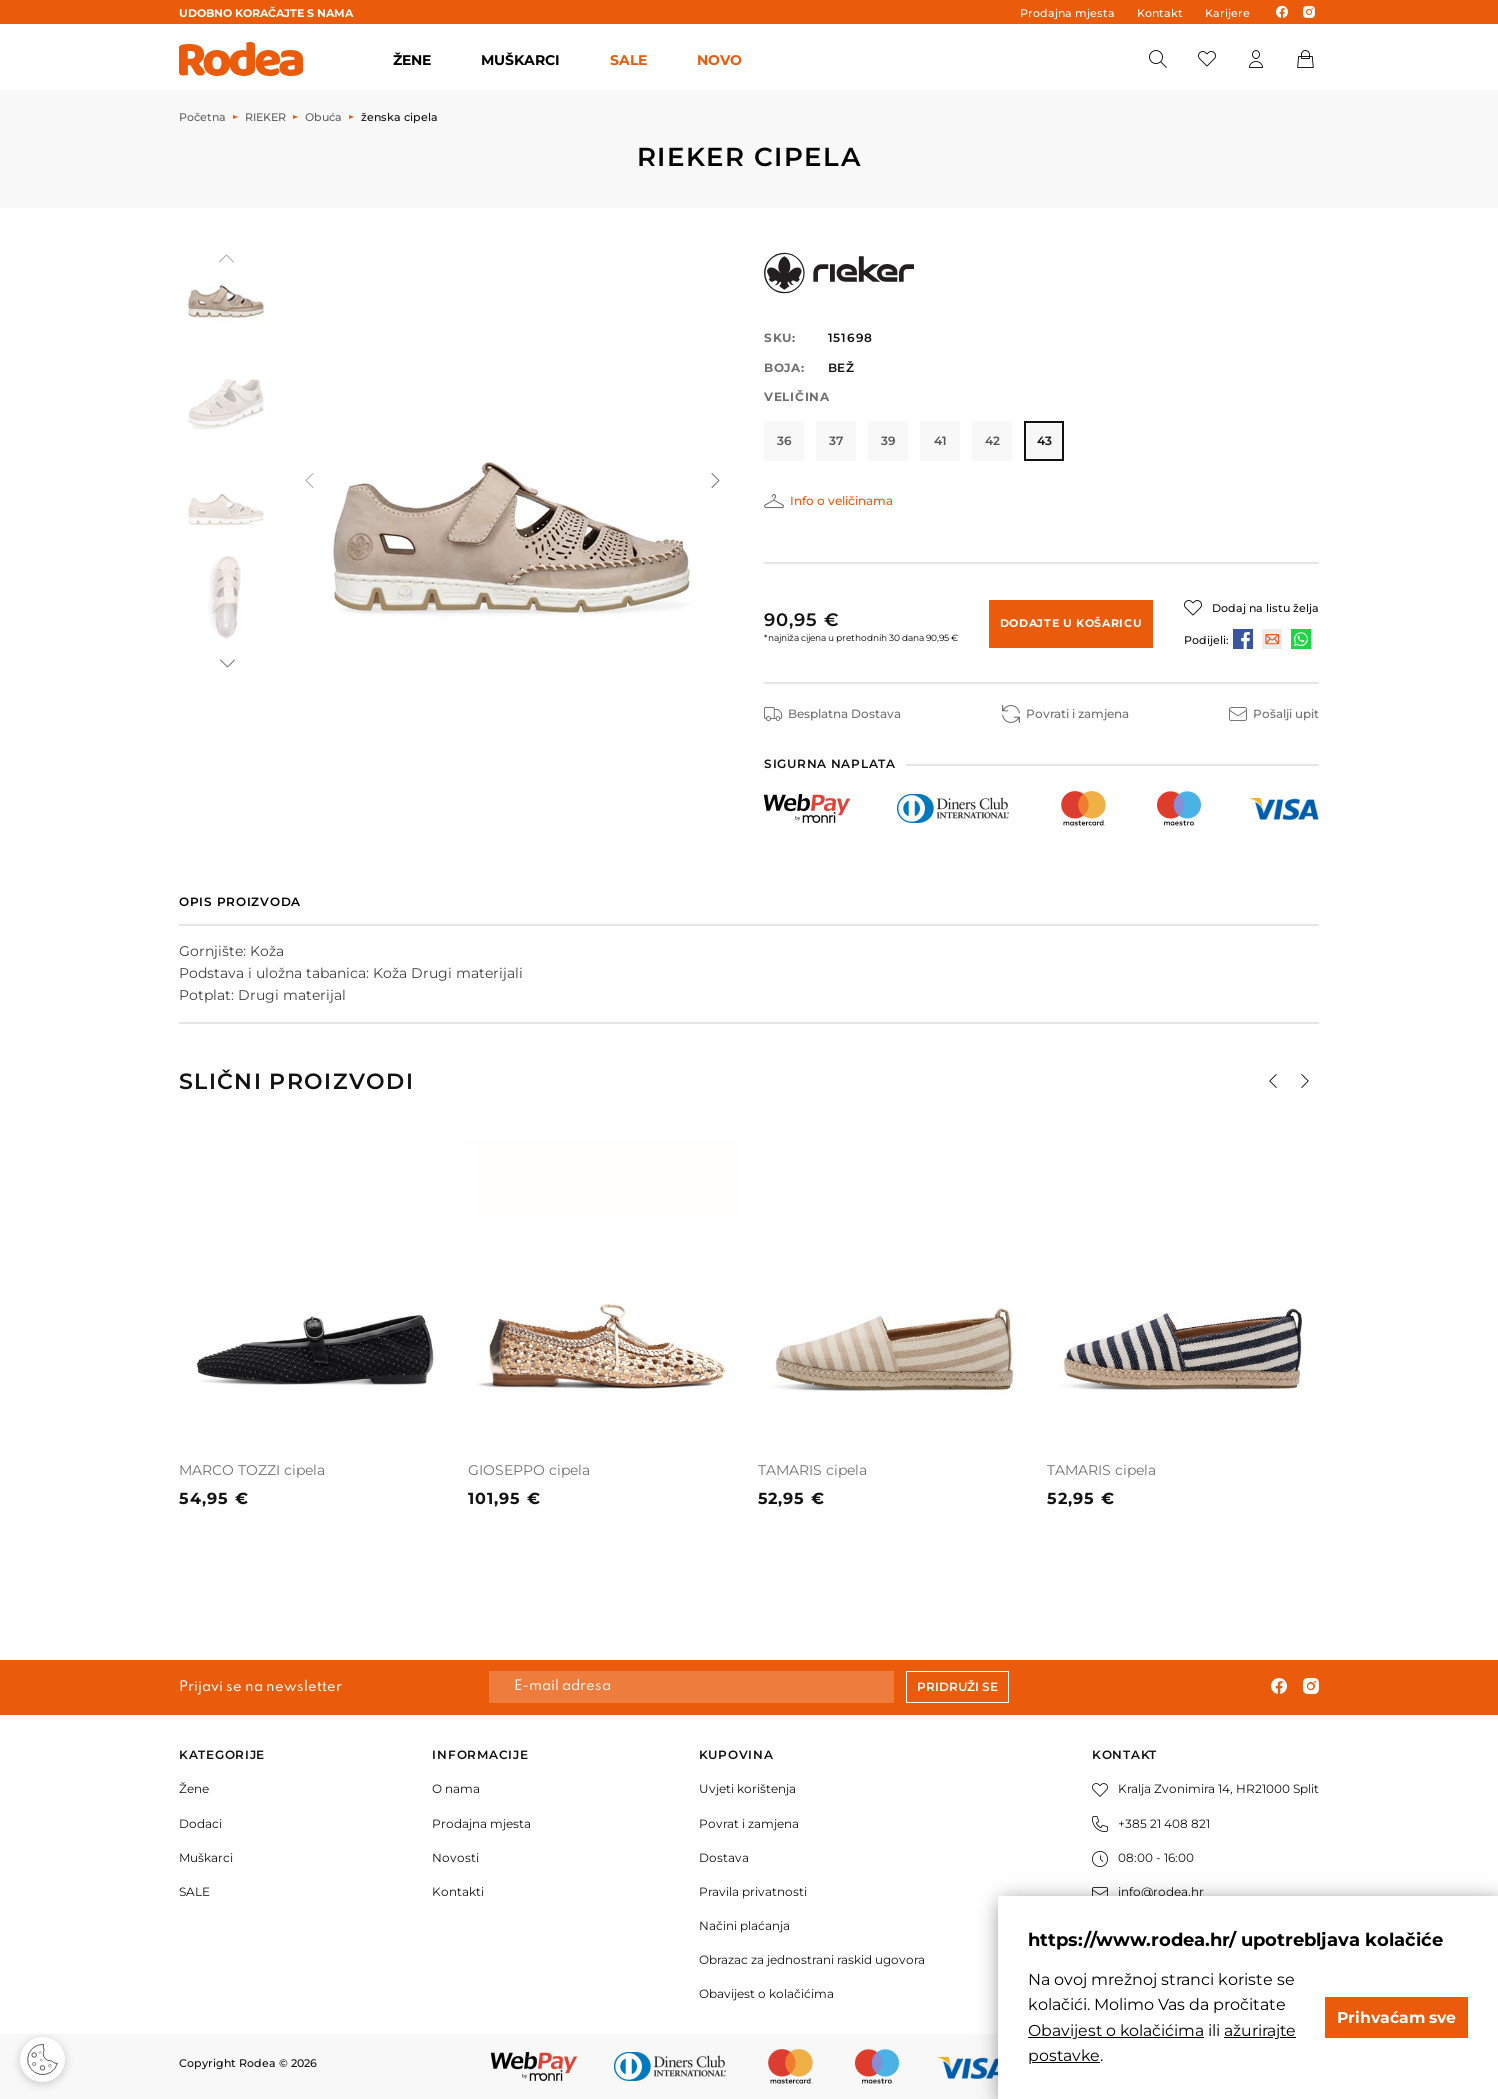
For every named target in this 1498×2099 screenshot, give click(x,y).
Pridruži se (957, 1686)
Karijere (1227, 13)
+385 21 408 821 (1151, 1822)
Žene (194, 1788)
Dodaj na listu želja (1265, 608)
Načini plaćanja (744, 1925)
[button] (226, 663)
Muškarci (206, 1857)
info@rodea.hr (1148, 1891)
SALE (628, 60)
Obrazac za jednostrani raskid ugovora (812, 1959)
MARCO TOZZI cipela (252, 1469)
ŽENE (412, 60)
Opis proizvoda (240, 901)
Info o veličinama (841, 500)
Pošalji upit (1274, 713)
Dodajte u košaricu (1071, 622)
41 (940, 440)
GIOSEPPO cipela (529, 1469)
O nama (456, 1788)
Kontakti (458, 1891)
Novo (719, 60)
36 (784, 440)
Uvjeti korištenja (747, 1788)
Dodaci (200, 1822)
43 (1044, 440)
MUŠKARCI (520, 60)
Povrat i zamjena (749, 1822)
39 (888, 440)
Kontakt (1160, 13)
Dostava (724, 1857)
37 (836, 440)
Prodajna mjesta (1067, 13)
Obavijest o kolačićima (766, 1993)
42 (992, 440)
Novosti (455, 1857)
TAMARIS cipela (812, 1469)
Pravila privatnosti (753, 1891)
